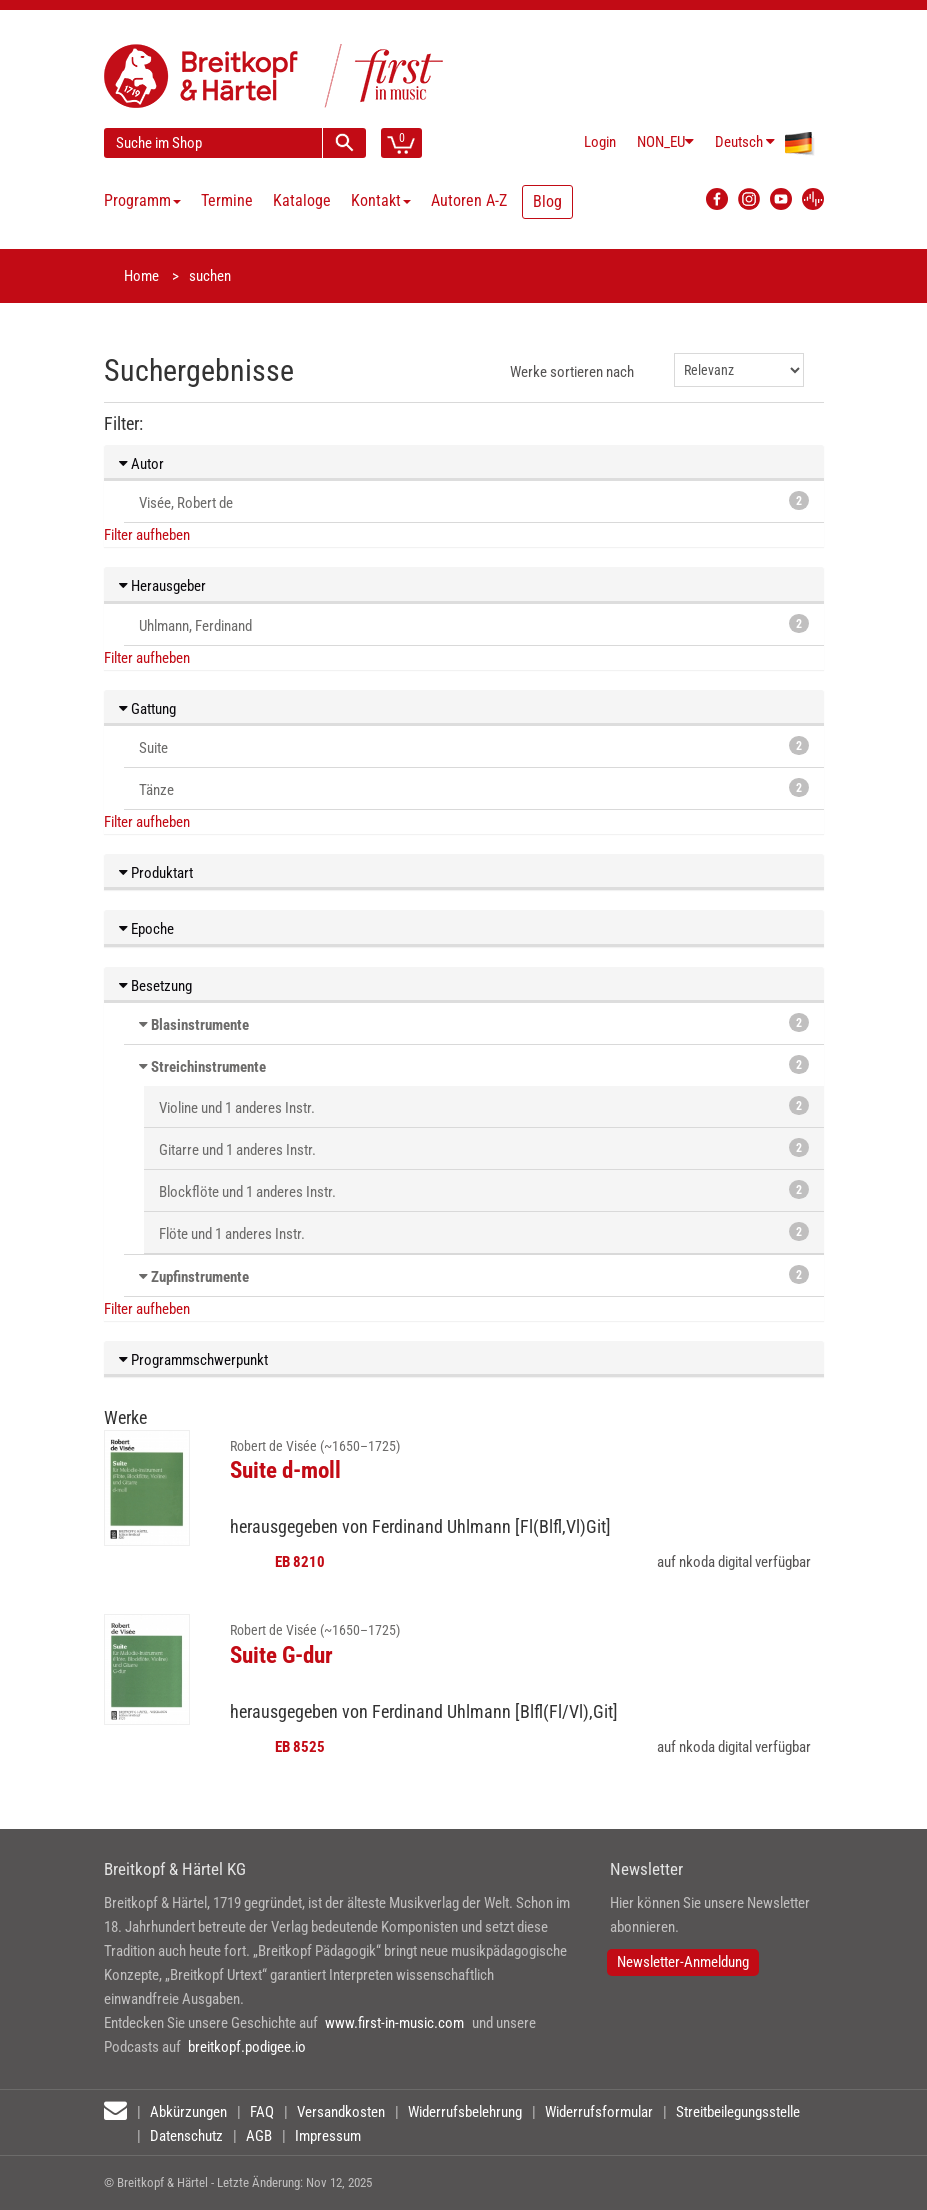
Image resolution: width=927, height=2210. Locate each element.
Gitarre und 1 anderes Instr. (484, 1148)
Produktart (156, 873)
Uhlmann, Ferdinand (474, 624)
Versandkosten (341, 2112)
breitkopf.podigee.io (247, 2047)
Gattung (147, 709)
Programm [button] (142, 200)
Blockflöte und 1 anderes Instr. (484, 1190)
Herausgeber (162, 586)
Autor (141, 464)
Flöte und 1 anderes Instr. (484, 1232)
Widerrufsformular (599, 2112)
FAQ (262, 2112)
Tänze (474, 788)
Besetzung (155, 986)
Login (600, 142)
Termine (227, 200)
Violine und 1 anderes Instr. (484, 1106)
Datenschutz (186, 2136)
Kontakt (381, 200)
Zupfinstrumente (200, 1277)
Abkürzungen (188, 2112)
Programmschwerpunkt (193, 1360)
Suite (474, 746)
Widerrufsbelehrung (465, 2112)
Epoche (146, 929)
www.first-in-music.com (394, 2023)
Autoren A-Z (469, 200)
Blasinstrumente (200, 1025)
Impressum (328, 2136)
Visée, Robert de (474, 501)
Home (141, 276)
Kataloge (302, 200)
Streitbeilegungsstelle (738, 2112)
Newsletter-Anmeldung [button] (683, 1962)
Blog (547, 201)
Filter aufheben (147, 535)
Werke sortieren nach (572, 372)
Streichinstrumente (208, 1067)
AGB (259, 2136)
